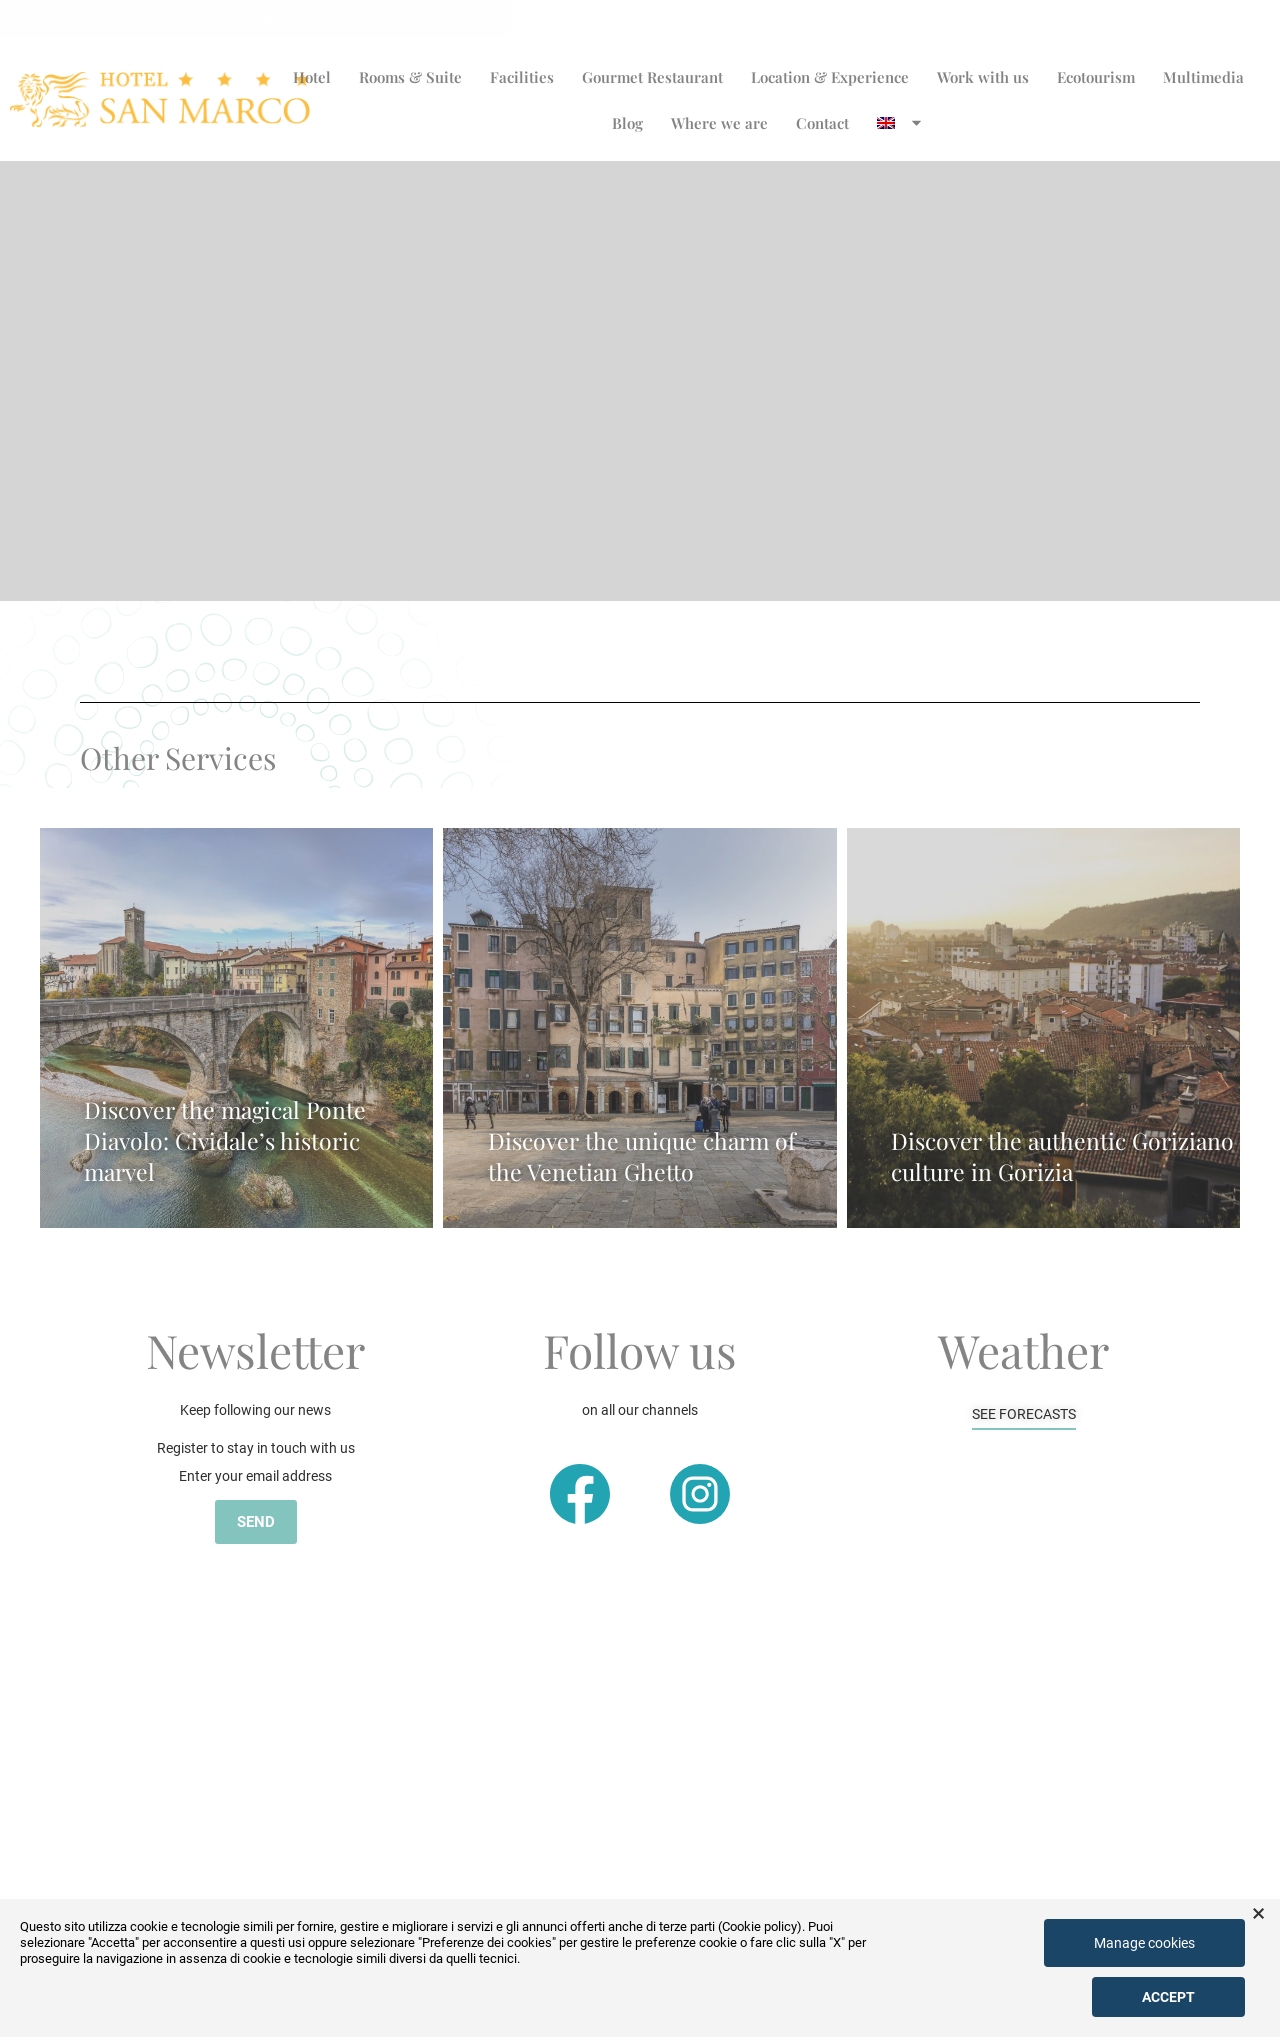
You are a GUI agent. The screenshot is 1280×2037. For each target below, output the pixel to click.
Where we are (719, 123)
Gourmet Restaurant (652, 77)
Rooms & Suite (410, 77)
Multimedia (1203, 77)
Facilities (522, 77)
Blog (627, 123)
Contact (822, 123)
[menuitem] (901, 123)
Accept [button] (1168, 1997)
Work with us (983, 77)
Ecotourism (1096, 77)
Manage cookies (1144, 1943)
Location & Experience (830, 77)
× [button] (1258, 1914)
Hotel (312, 77)
